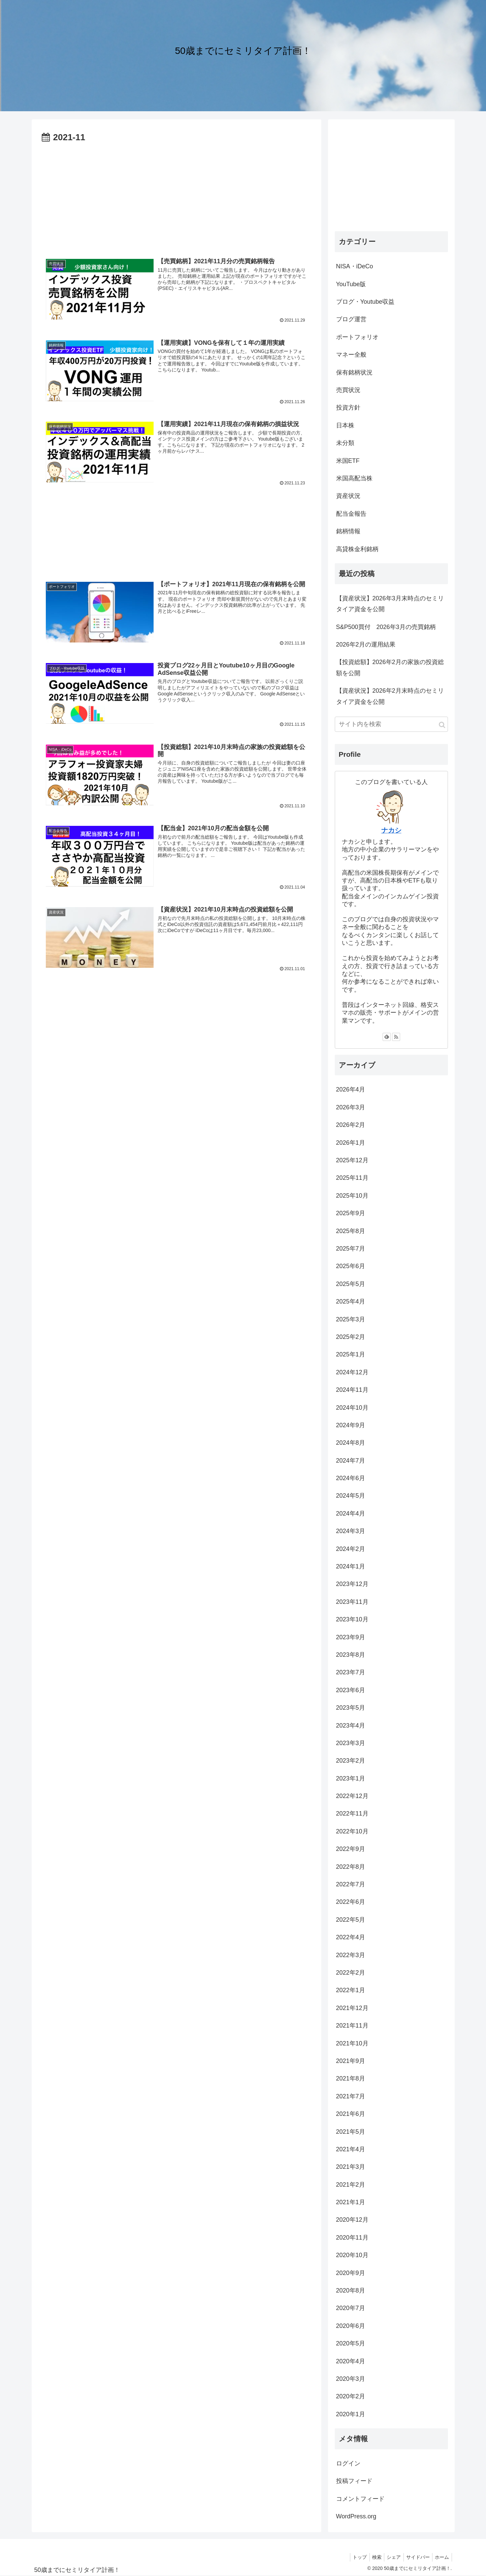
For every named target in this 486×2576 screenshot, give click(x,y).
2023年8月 (350, 1654)
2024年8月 (350, 1442)
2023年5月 (350, 1707)
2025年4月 (350, 1301)
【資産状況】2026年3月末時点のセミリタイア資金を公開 (390, 603)
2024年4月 (350, 1513)
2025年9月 (350, 1213)
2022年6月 (350, 1901)
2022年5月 (350, 1919)
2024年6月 (350, 1478)
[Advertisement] (176, 196)
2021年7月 (350, 2096)
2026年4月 (350, 1089)
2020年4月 (350, 2361)
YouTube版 (351, 284)
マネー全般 (351, 354)
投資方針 (348, 407)
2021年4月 (350, 2149)
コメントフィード (360, 2498)
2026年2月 (350, 1124)
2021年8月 (350, 2078)
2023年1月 (350, 1778)
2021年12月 (352, 2008)
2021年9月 (350, 2061)
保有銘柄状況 (354, 372)
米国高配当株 (354, 478)
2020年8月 (350, 2290)
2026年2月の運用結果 (365, 644)
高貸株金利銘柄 (357, 549)
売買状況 (348, 390)
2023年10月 (352, 1619)
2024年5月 (350, 1495)
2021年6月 (350, 2113)
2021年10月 (352, 2043)
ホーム (441, 2557)
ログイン (348, 2463)
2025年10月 (352, 1195)
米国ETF (348, 460)
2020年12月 (352, 2219)
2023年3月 (350, 1743)
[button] (442, 725)
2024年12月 (352, 1372)
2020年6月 (350, 2326)
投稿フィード (354, 2481)
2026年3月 (350, 1107)
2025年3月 (350, 1319)
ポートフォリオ (357, 337)
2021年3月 (350, 2166)
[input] (391, 724)
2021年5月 (350, 2131)
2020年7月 (350, 2308)
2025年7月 (350, 1248)
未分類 (345, 443)
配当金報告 (351, 513)
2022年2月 (350, 1972)
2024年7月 (350, 1460)
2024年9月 (350, 1425)
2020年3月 (350, 2378)
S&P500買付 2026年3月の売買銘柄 (386, 627)
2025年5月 (350, 1284)
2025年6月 (350, 1266)
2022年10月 (352, 1831)
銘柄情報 (348, 531)
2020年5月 (350, 2343)
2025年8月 (350, 1231)
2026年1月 (350, 1142)
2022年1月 (350, 1990)
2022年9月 (350, 1849)
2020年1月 (350, 2414)
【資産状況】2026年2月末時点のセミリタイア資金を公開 (390, 696)
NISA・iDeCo (354, 266)
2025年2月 (350, 1337)
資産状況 (348, 495)
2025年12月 (352, 1160)
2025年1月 (350, 1354)
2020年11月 (352, 2237)
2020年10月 (352, 2255)
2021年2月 (350, 2184)
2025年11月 (352, 1177)
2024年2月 (350, 1549)
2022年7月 (350, 1884)
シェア (389, 2557)
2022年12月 (352, 1796)
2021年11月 (352, 2025)
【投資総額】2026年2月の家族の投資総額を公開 (390, 667)
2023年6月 (350, 1690)
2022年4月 (350, 1937)
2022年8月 (350, 1866)
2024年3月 (350, 1531)
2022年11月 (352, 1813)
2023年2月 (350, 1760)
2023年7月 (350, 1672)
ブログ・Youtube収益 (365, 301)
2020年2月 (350, 2396)
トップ (352, 2557)
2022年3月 (350, 1955)
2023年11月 (352, 1601)
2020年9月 (350, 2273)
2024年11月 (352, 1389)
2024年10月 (352, 1407)
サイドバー (415, 2557)
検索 (370, 2557)
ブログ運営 (351, 319)
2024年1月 (350, 1566)
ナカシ (391, 830)
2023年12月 (352, 1584)
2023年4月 (350, 1725)
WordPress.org (356, 2516)
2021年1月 (350, 2202)
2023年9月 (350, 1637)
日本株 (345, 425)
